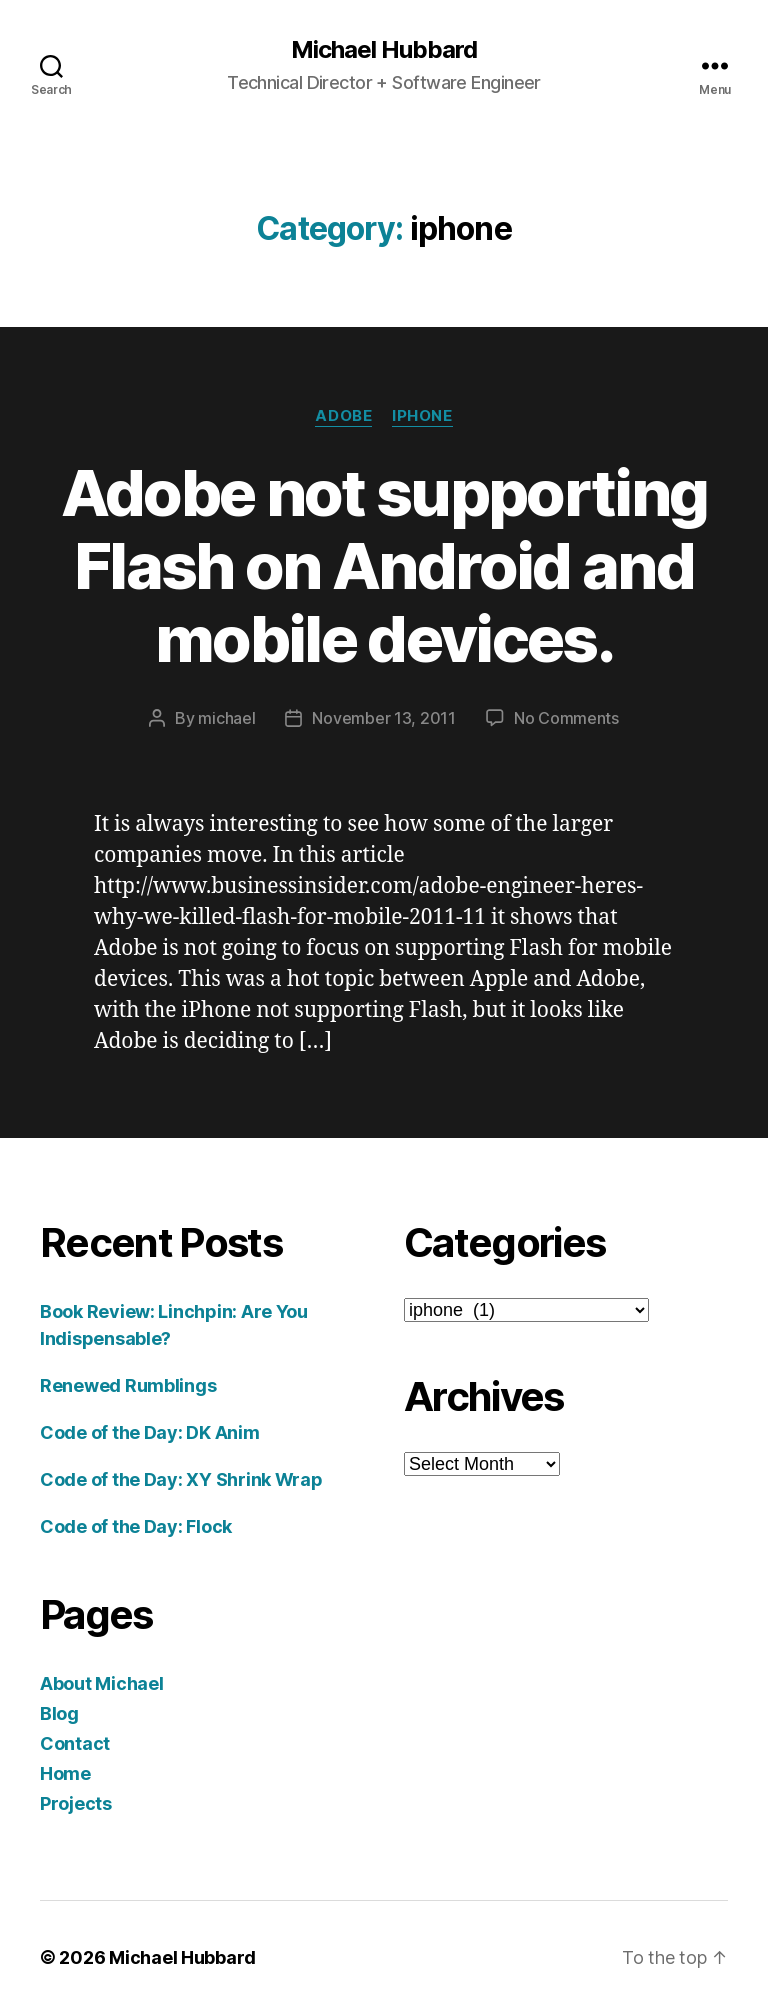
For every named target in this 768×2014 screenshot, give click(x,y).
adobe (343, 416)
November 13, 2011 (383, 718)
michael (226, 718)
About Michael (102, 1683)
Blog (59, 1713)
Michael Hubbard (384, 50)
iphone (422, 416)
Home (65, 1773)
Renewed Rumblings (128, 1385)
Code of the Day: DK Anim (150, 1432)
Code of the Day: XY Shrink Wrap (181, 1479)
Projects (76, 1803)
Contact (75, 1743)
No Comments (566, 718)
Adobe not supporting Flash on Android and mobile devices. (384, 565)
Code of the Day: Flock (136, 1526)
